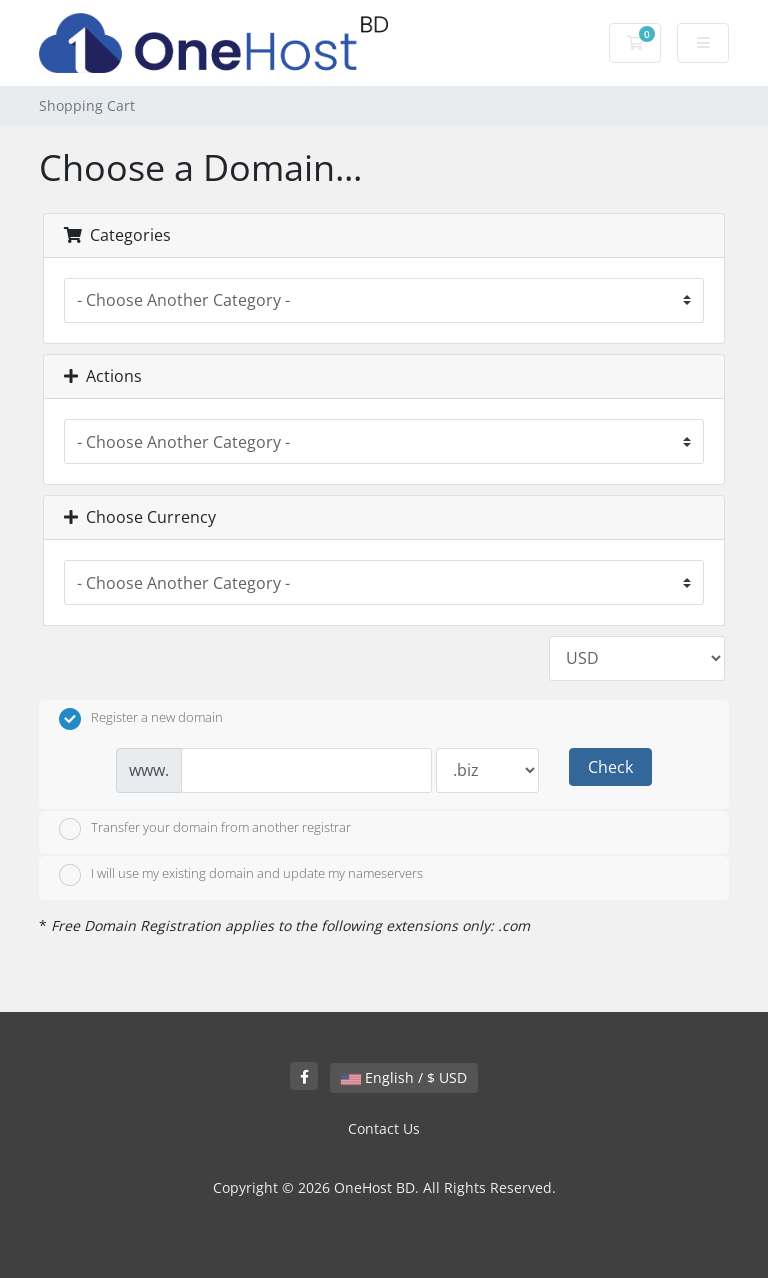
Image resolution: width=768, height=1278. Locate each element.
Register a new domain (141, 719)
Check (610, 767)
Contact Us (384, 1128)
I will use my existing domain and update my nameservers (241, 875)
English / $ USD (404, 1077)
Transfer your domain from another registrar (205, 829)
